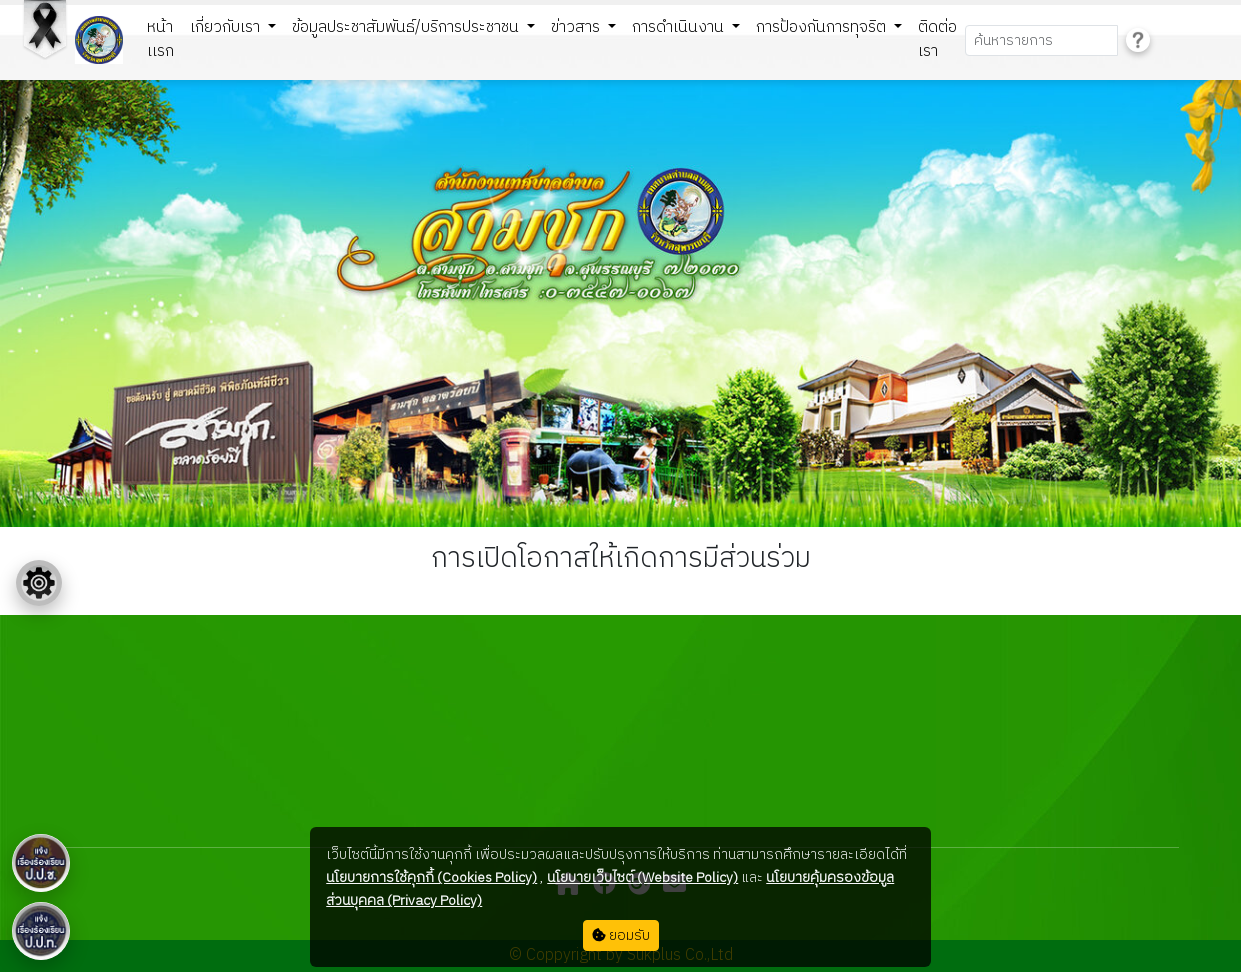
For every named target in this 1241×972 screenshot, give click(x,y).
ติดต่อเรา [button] (937, 39)
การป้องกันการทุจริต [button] (823, 27)
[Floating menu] (39, 583)
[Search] (1041, 40)
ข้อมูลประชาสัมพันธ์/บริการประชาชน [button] (407, 27)
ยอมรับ (621, 935)
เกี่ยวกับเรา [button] (227, 27)
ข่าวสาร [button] (577, 27)
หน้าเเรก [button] (160, 39)
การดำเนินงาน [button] (680, 27)
